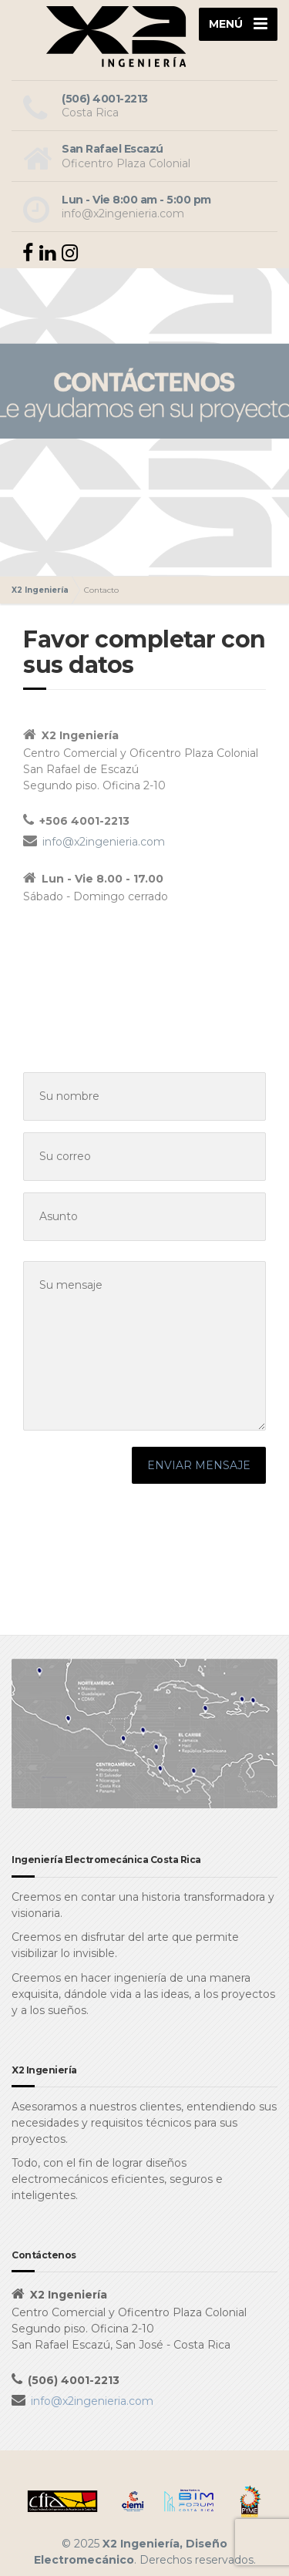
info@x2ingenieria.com (103, 842)
